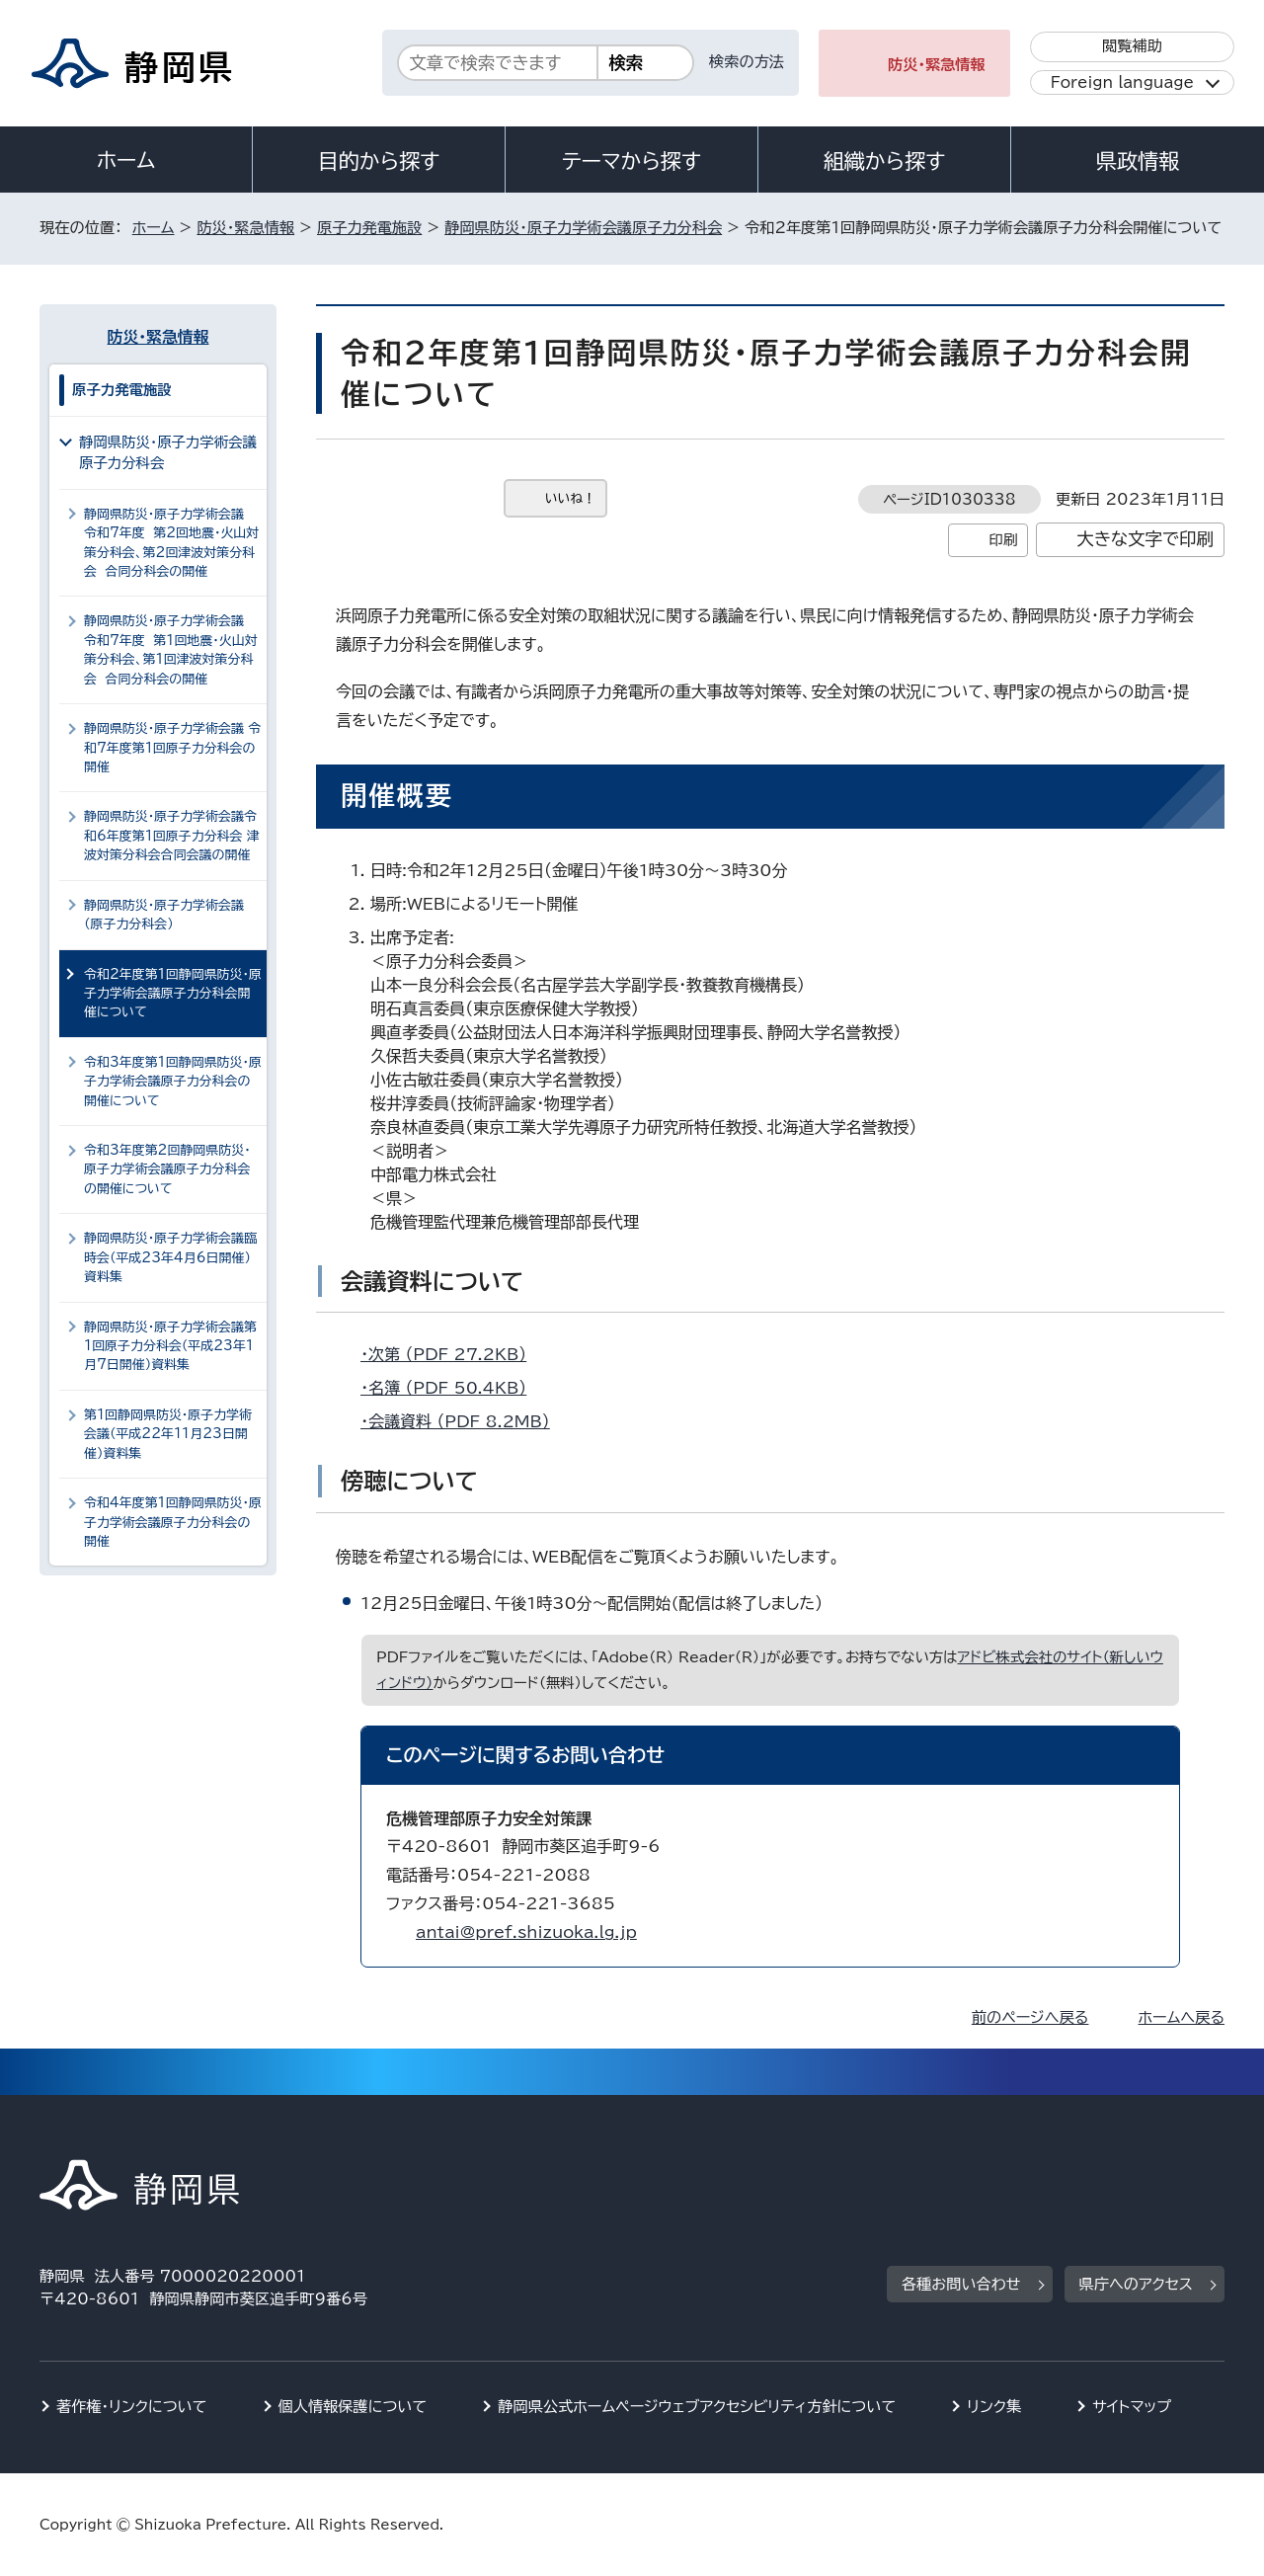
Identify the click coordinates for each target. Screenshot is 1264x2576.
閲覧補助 (1132, 46)
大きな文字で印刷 (1145, 538)
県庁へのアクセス (1136, 2284)
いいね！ (570, 498)
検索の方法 (746, 61)
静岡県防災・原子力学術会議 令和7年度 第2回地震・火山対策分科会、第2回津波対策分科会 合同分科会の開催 (171, 543)
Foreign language (1122, 82)
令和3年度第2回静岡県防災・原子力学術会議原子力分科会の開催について (167, 1169)
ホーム (126, 160)
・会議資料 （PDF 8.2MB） (463, 1421)
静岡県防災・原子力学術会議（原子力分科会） (164, 914)
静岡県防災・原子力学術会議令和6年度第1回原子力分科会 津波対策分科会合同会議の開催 (172, 835)
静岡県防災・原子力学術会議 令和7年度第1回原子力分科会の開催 (172, 747)
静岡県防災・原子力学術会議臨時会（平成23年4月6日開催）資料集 (170, 1257)
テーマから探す (631, 161)
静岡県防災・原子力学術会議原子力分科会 (583, 227)
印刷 (1002, 539)
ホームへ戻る (1181, 2017)
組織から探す (885, 161)
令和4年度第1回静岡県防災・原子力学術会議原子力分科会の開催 (173, 1522)
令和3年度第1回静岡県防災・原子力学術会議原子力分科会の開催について (173, 1081)
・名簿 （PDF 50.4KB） (451, 1388)
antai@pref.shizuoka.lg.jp (526, 1932)
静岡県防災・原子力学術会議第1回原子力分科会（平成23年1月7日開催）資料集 (170, 1346)
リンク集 (994, 2406)
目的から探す (379, 161)
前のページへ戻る (1030, 2017)
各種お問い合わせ (961, 2284)
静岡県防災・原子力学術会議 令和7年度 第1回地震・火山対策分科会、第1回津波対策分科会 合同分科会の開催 (171, 649)
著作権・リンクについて (131, 2406)
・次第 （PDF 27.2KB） (451, 1354)
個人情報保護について (353, 2406)
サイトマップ (1131, 2406)
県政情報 (1137, 161)
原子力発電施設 (369, 227)
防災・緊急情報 (937, 64)
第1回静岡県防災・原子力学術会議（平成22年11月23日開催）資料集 (168, 1434)
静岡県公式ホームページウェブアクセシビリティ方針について (697, 2406)
